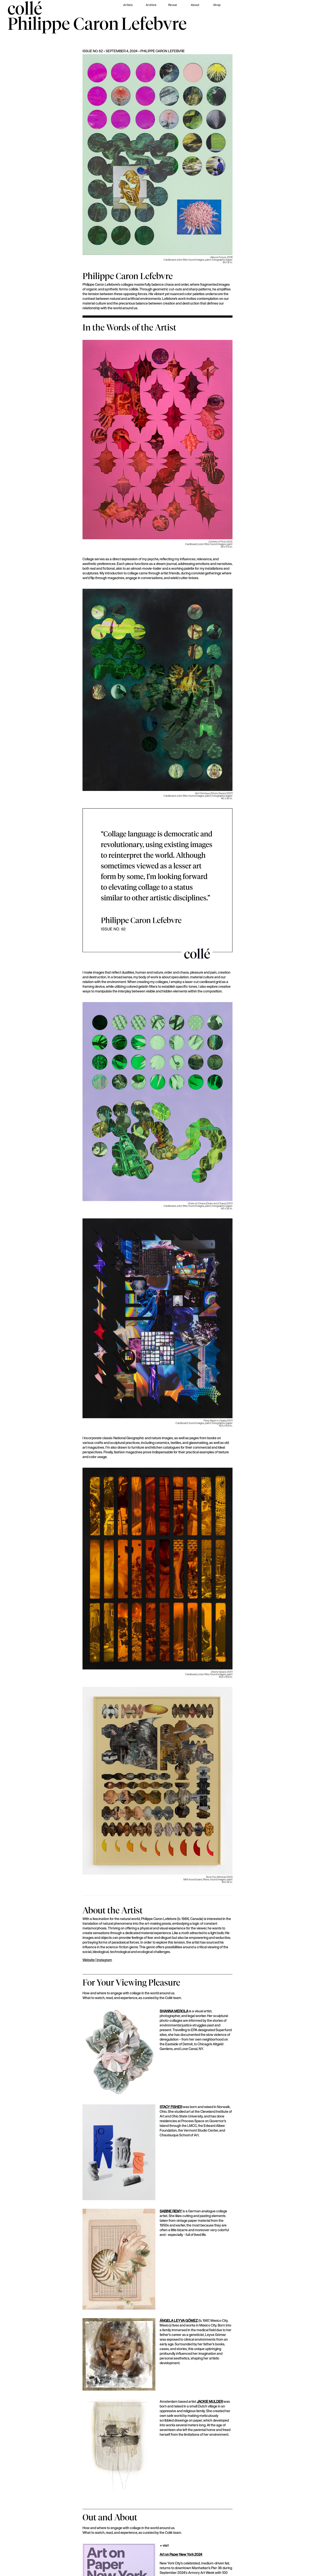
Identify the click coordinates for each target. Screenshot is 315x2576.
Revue (172, 5)
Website (88, 1959)
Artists (128, 5)
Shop (216, 5)
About (195, 5)
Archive (151, 5)
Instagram (104, 1959)
